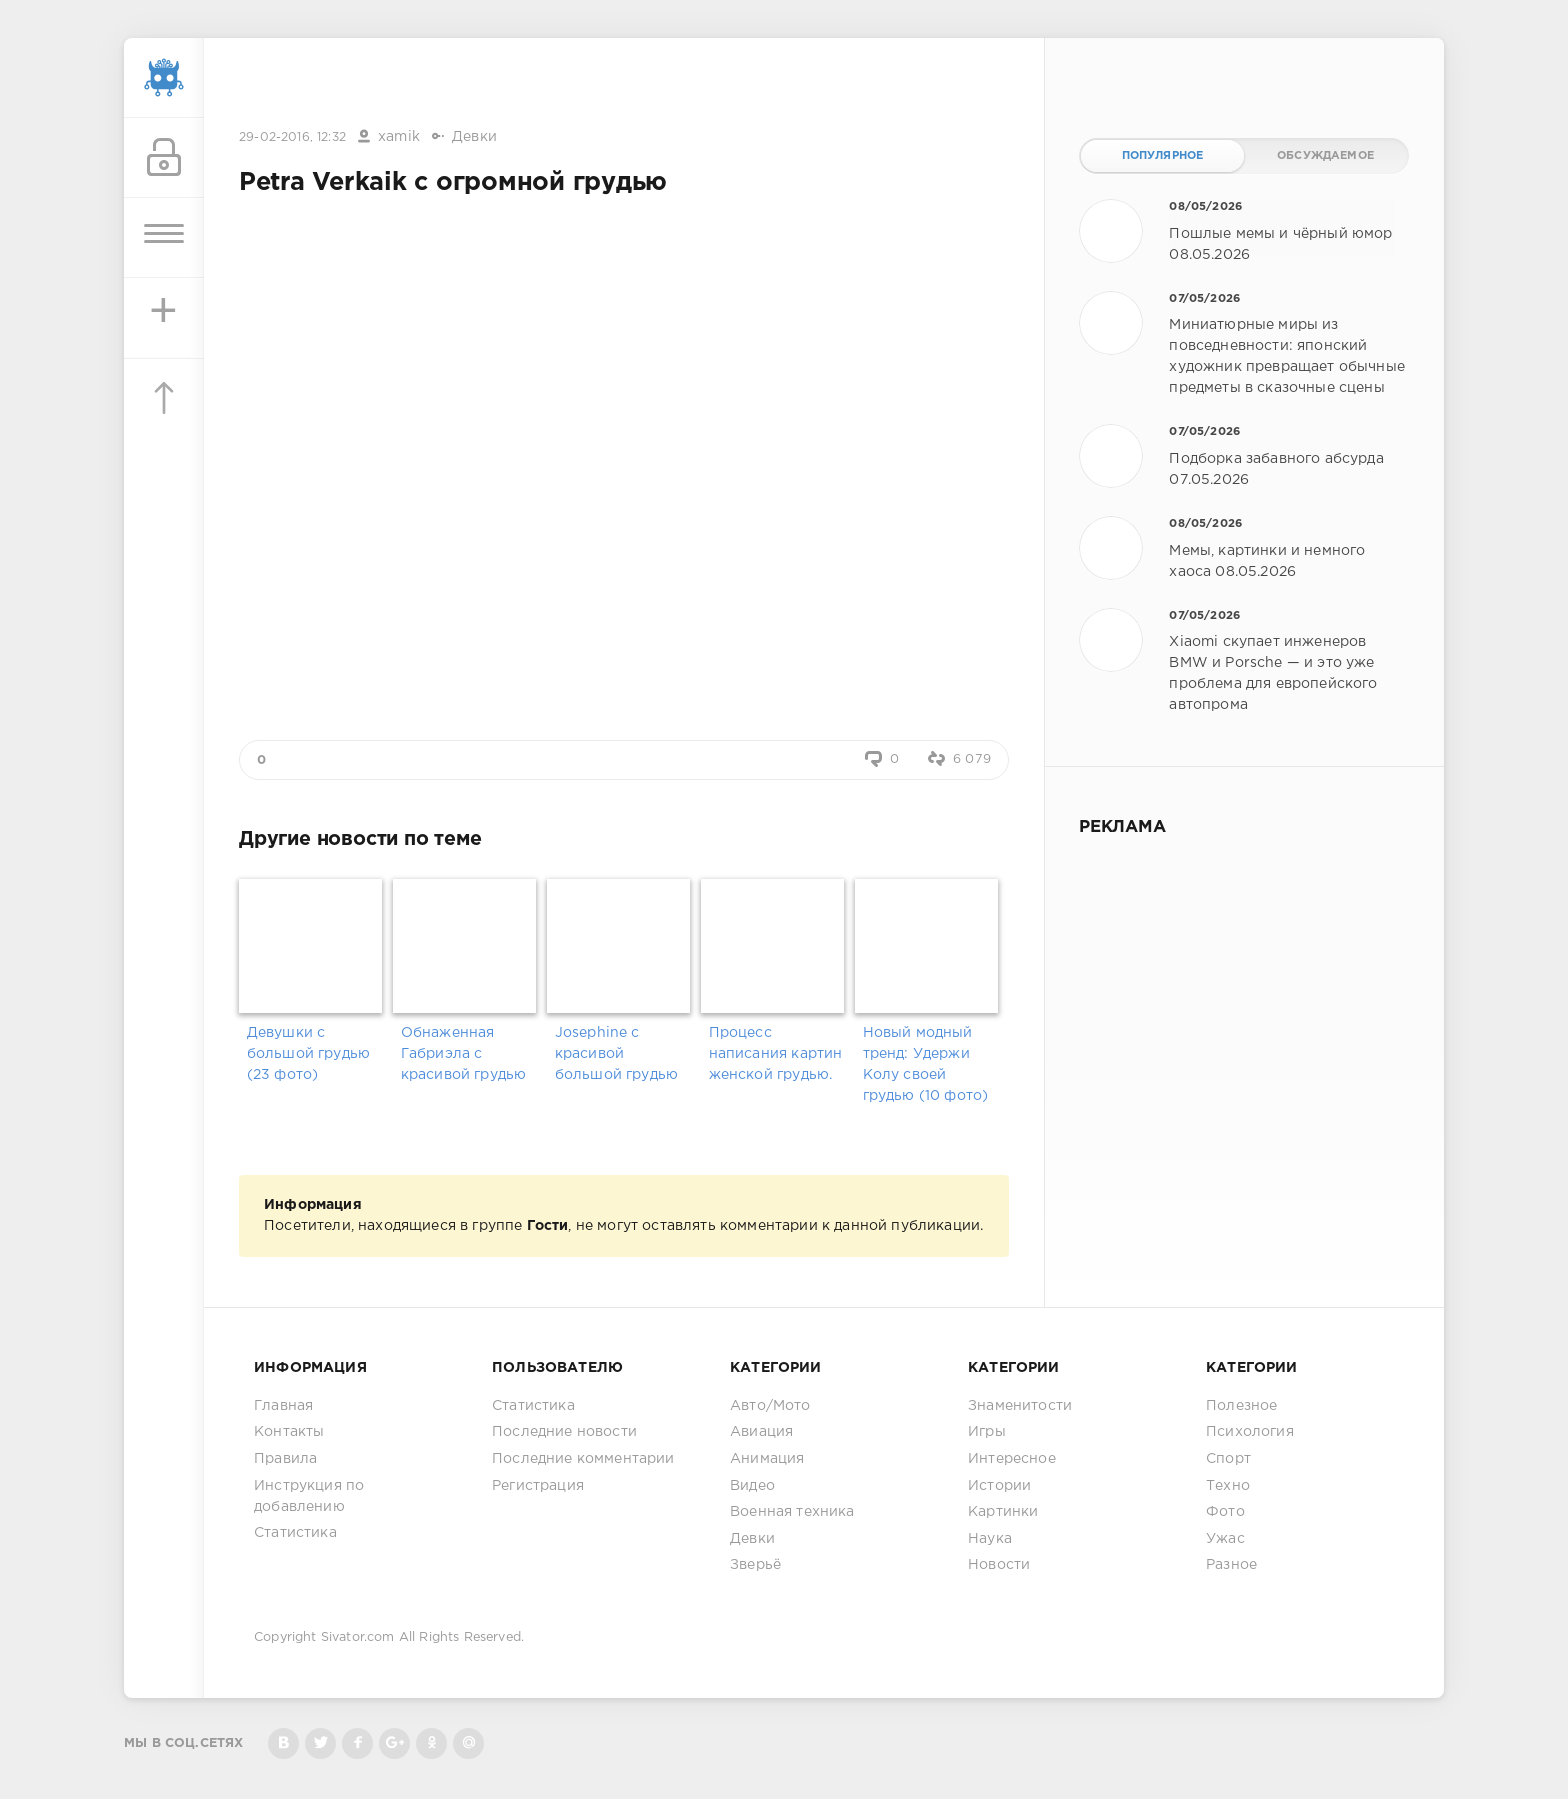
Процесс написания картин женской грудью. (776, 1054)
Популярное (1163, 156)
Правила (285, 1459)
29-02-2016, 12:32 (292, 137)
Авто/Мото (770, 1406)
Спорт (1228, 1459)
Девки (474, 137)
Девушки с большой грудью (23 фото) (308, 1054)
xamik (399, 137)
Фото (1225, 1512)
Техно (1228, 1486)
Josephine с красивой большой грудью (616, 1054)
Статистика (295, 1533)
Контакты (289, 1432)
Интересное (1012, 1459)
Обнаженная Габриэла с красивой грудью (464, 1054)
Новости (999, 1565)
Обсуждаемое (1325, 156)
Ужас (1225, 1539)
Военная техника (792, 1512)
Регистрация (538, 1486)
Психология (1250, 1432)
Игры (987, 1432)
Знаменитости (1020, 1406)
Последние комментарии (583, 1459)
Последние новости (564, 1432)
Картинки (1003, 1512)
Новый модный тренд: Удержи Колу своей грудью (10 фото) (926, 1064)
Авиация (761, 1432)
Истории (999, 1486)
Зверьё (755, 1565)
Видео (752, 1486)
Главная (283, 1406)
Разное (1231, 1565)
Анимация (767, 1459)
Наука (990, 1539)
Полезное (1241, 1406)
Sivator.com (358, 1637)
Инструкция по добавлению (309, 1496)
